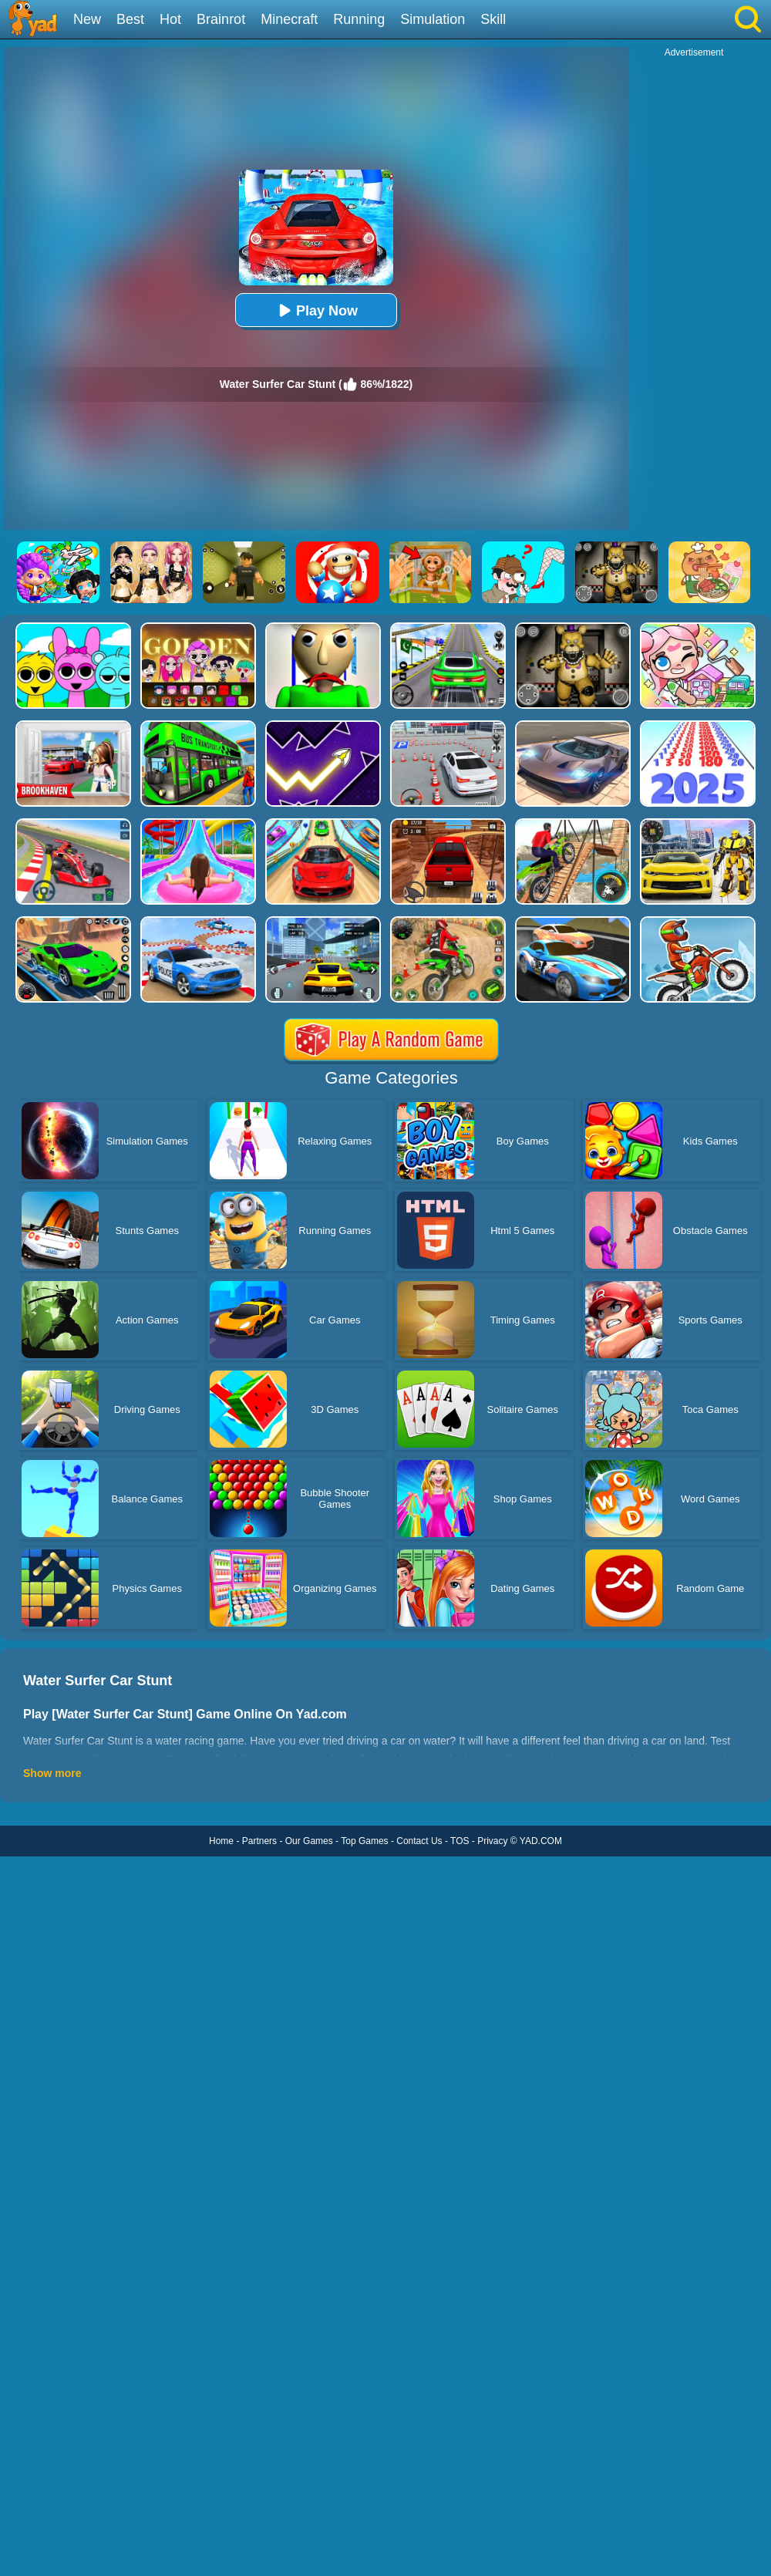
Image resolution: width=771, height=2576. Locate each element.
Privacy (492, 1841)
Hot (170, 19)
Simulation (432, 19)
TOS (459, 1841)
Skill (493, 19)
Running (359, 19)
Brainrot (221, 19)
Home (221, 1841)
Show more (52, 1773)
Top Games (364, 1841)
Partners (259, 1841)
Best (130, 19)
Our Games (309, 1841)
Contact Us (419, 1841)
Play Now (316, 310)
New (87, 19)
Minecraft (289, 19)
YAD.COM (541, 1841)
